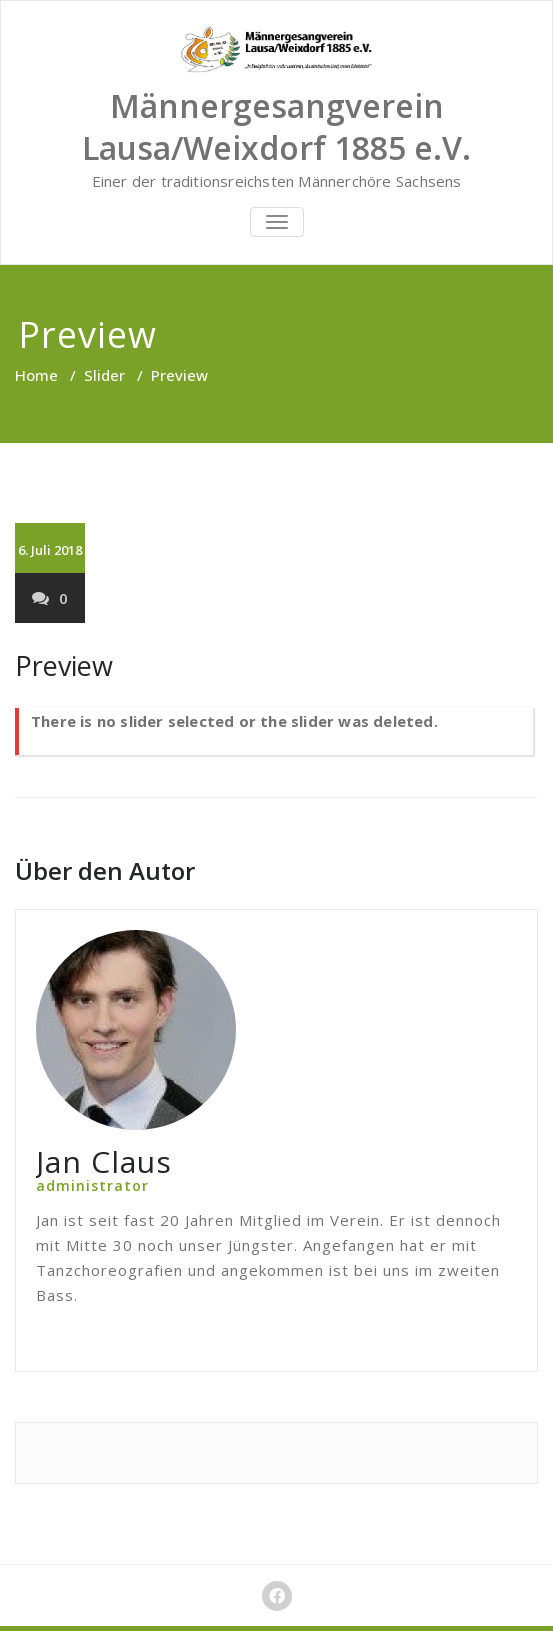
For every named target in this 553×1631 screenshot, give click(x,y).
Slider (104, 375)
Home (36, 375)
